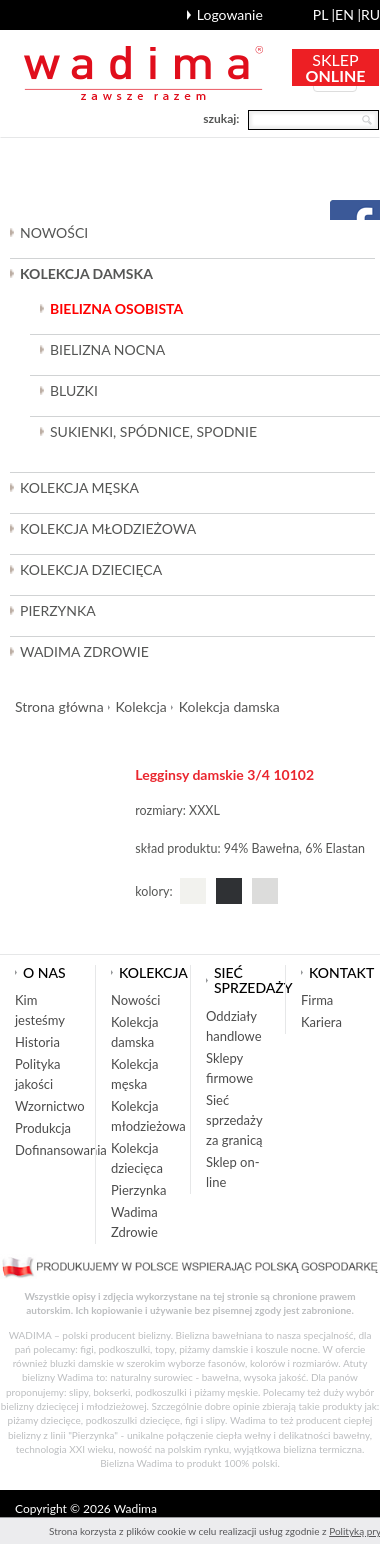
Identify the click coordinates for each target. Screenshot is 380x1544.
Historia (37, 1042)
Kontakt (341, 972)
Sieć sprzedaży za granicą (234, 1120)
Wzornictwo (50, 1106)
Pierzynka (58, 610)
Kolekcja (141, 706)
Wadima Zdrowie (84, 651)
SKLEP (336, 67)
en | (348, 14)
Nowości (54, 232)
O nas (44, 972)
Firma (317, 1000)
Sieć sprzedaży (253, 980)
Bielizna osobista (116, 308)
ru (370, 14)
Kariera (321, 1022)
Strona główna (59, 706)
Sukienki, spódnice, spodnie (153, 431)
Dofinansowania (61, 1150)
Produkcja (43, 1128)
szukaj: (221, 118)
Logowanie (230, 14)
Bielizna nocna (107, 349)
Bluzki (74, 390)
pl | (324, 14)
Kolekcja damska (229, 706)
